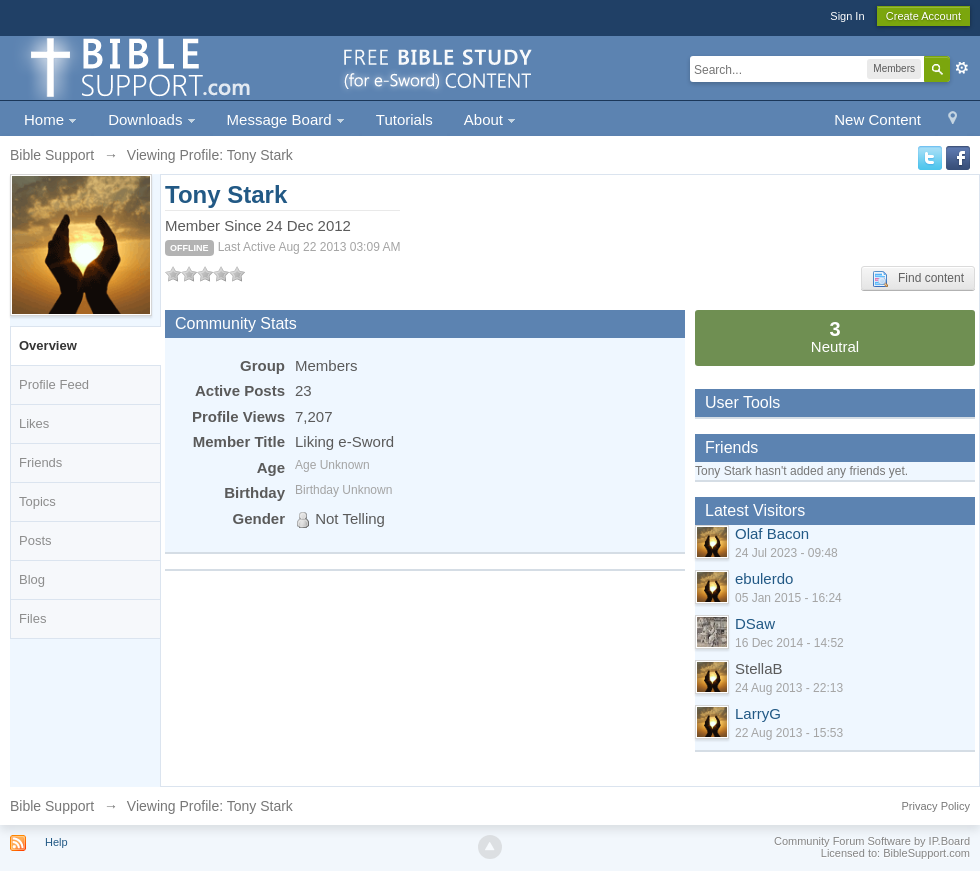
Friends (40, 462)
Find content (918, 279)
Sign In (847, 16)
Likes (34, 423)
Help (56, 842)
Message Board (286, 119)
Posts (35, 540)
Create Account (923, 16)
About (490, 119)
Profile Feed (54, 384)
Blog (32, 579)
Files (32, 618)
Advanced (962, 68)
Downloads (151, 119)
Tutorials (404, 119)
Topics (37, 501)
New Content (877, 119)
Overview (48, 345)
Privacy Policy (936, 806)
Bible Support (52, 806)
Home (50, 119)
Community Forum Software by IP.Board (872, 841)
